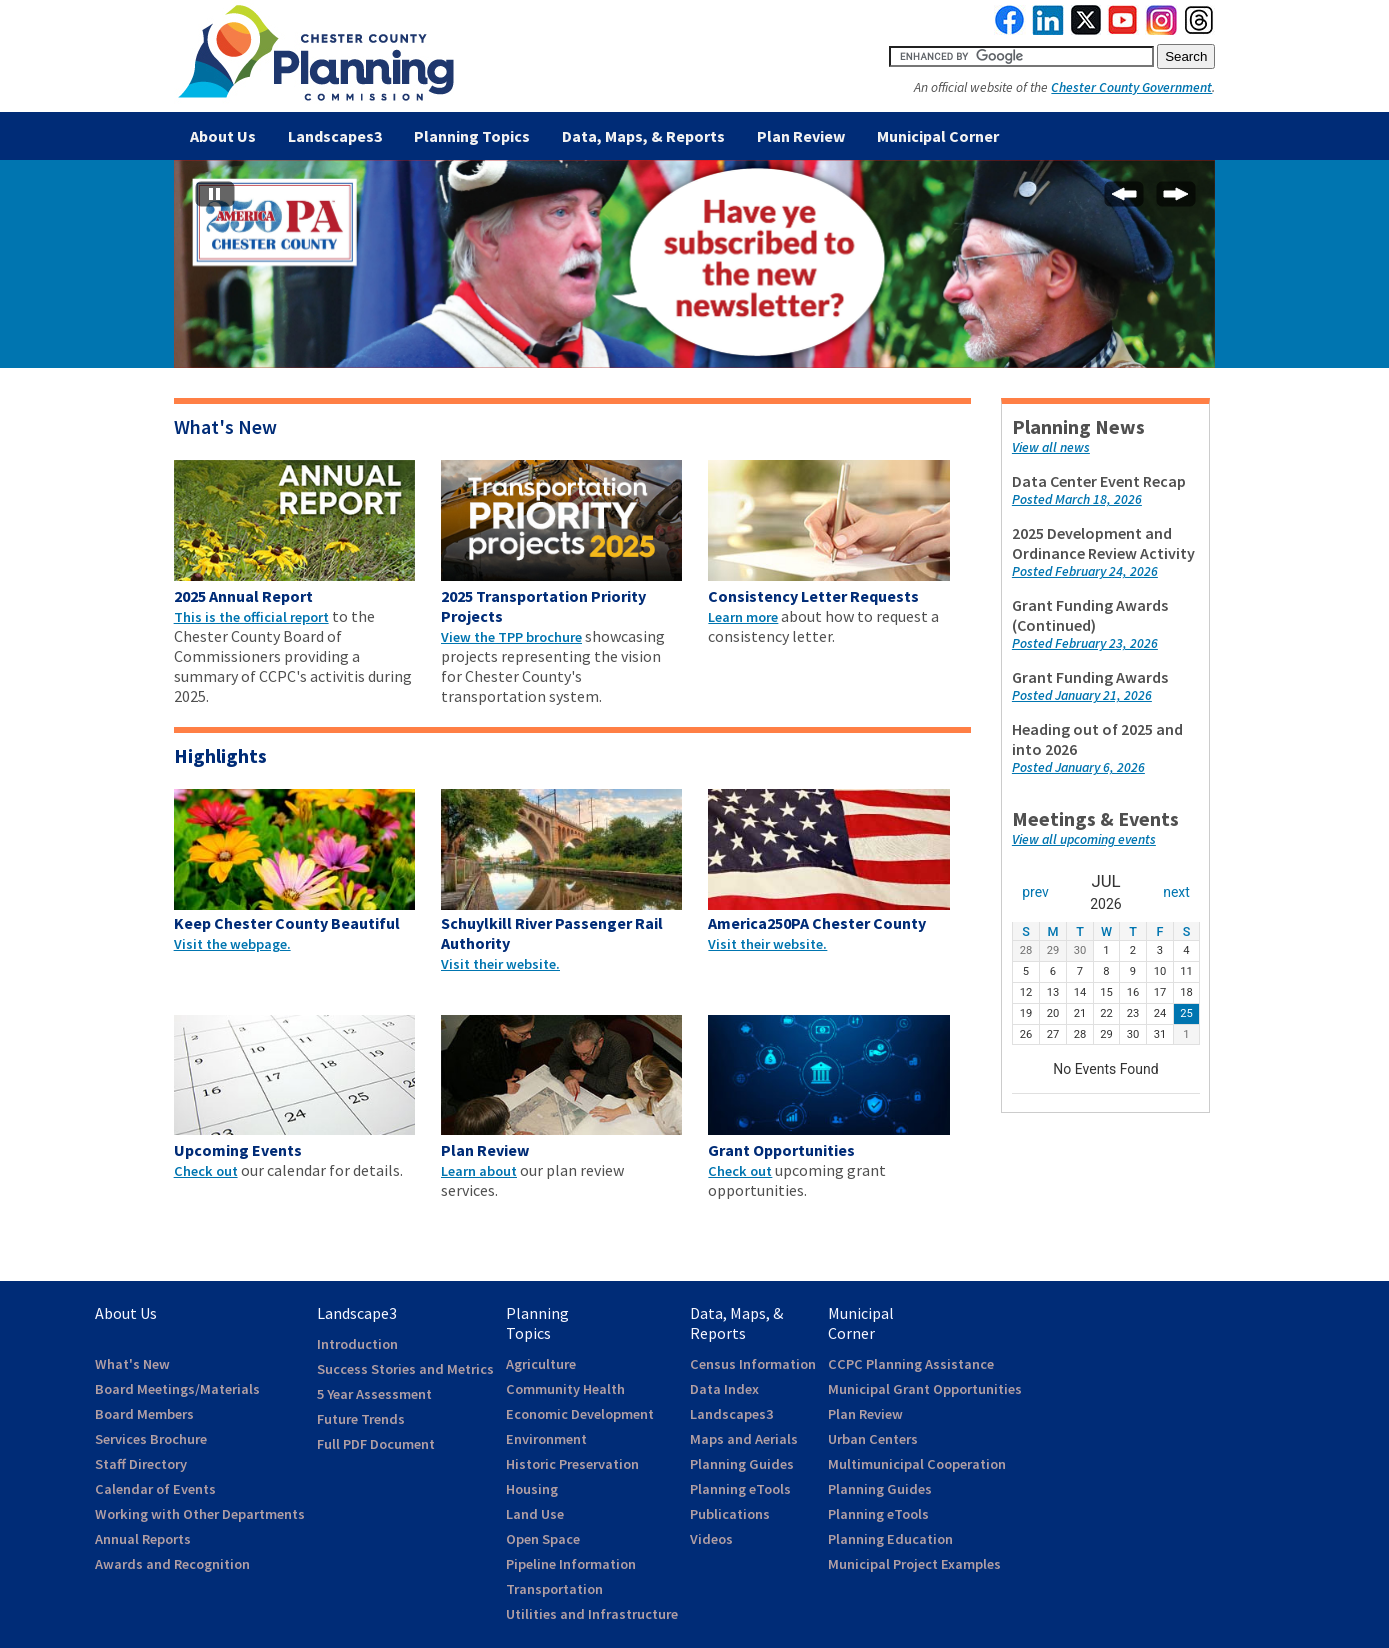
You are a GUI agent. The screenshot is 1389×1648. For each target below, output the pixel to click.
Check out (206, 1171)
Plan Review (801, 136)
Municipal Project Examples (914, 1564)
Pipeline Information (571, 1564)
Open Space (543, 1539)
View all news (1051, 447)
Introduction (357, 1344)
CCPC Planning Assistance (911, 1364)
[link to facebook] (1010, 30)
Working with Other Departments (200, 1514)
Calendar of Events (155, 1489)
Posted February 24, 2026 (1085, 571)
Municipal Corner (938, 136)
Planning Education (890, 1539)
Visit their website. (500, 964)
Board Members (144, 1414)
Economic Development (580, 1414)
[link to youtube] (1123, 30)
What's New (225, 426)
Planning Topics (472, 136)
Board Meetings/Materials (177, 1389)
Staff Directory (141, 1464)
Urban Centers (873, 1439)
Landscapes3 (335, 136)
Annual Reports (143, 1539)
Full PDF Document (376, 1444)
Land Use (535, 1514)
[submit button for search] (1186, 56)
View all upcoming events (1084, 839)
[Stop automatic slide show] (215, 198)
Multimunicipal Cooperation (917, 1464)
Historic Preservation (572, 1464)
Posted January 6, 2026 (1078, 767)
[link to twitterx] (1086, 30)
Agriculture (541, 1364)
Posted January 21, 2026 (1082, 695)
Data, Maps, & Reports (643, 136)
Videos (711, 1539)
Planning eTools (740, 1489)
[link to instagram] (1162, 30)
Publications (730, 1514)
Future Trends (361, 1419)
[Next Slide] (1176, 198)
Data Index (724, 1389)
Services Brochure (151, 1439)
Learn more (743, 617)
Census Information (753, 1364)
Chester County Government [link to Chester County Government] (1131, 87)
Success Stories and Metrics (405, 1369)
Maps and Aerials (744, 1439)
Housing (532, 1489)
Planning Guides (742, 1464)
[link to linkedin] (1048, 30)
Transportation (554, 1589)
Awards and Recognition (172, 1564)
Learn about (479, 1171)
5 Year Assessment (374, 1394)
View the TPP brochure (511, 637)
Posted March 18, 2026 (1077, 499)
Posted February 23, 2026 (1085, 643)
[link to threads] (1200, 30)
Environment (546, 1439)
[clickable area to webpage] (294, 583)
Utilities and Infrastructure (592, 1614)
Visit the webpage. (232, 944)
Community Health (565, 1389)
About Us (223, 136)
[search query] (1021, 56)
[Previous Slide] (1124, 198)
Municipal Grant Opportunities (925, 1389)
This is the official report (251, 617)
